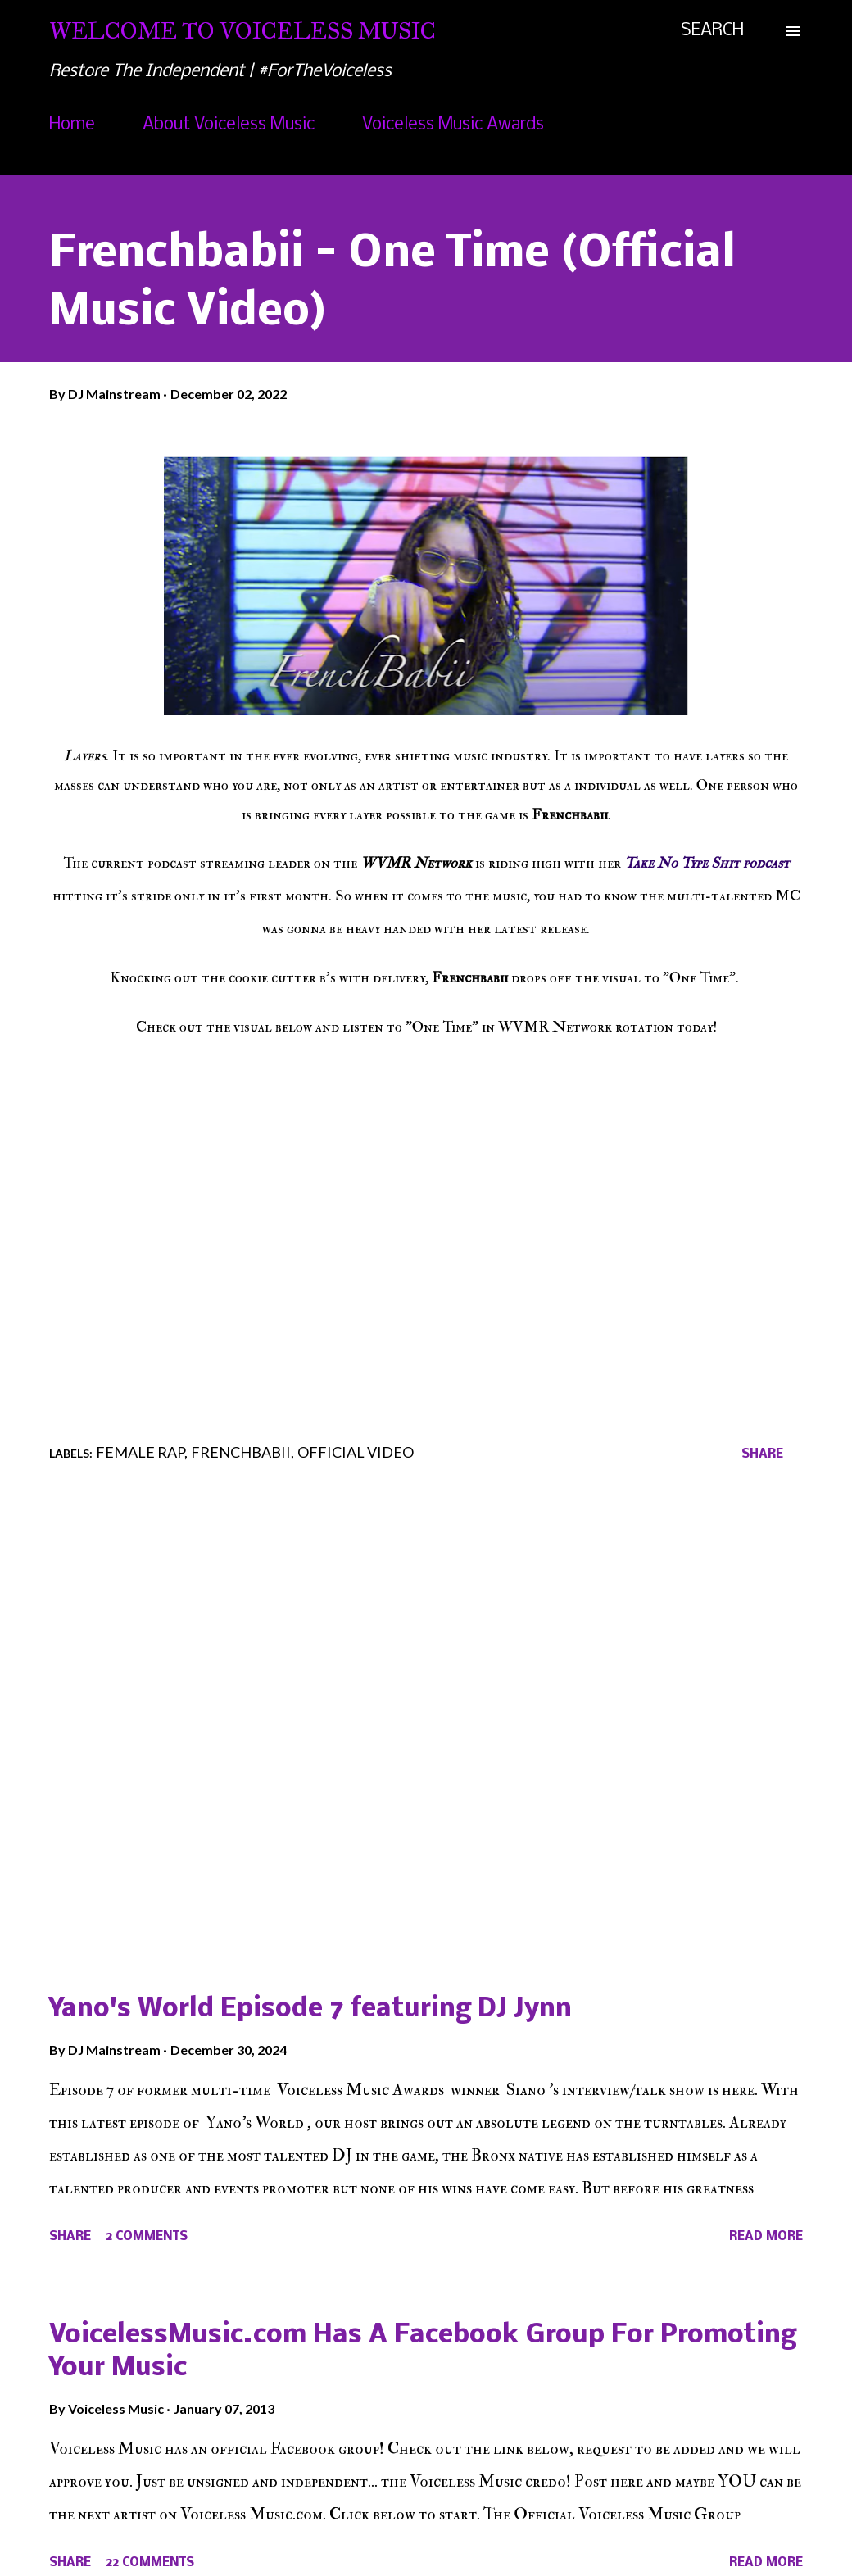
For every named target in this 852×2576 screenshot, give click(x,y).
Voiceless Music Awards (453, 125)
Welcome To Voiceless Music (242, 30)
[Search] (712, 31)
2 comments (147, 2236)
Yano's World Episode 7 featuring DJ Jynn (310, 2009)
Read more (766, 2236)
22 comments (150, 2562)
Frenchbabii (241, 1452)
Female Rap (140, 1452)
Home (72, 125)
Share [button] (762, 1454)
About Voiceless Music (229, 125)
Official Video (355, 1452)
